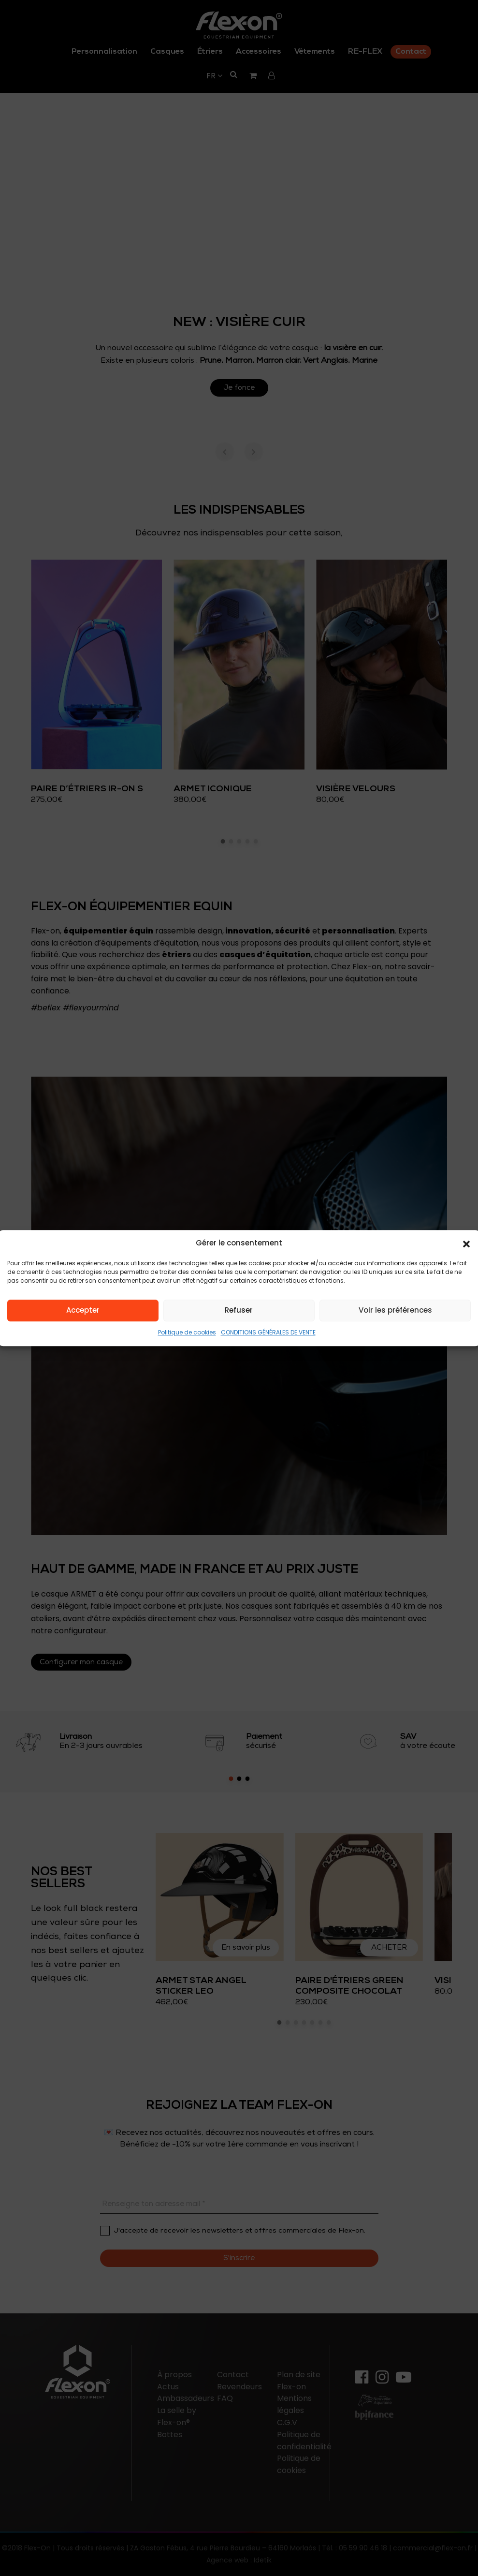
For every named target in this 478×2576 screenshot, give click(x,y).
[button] (466, 1243)
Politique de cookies (187, 1332)
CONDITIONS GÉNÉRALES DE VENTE (268, 1332)
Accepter (83, 1310)
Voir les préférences (395, 1310)
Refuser (239, 1310)
